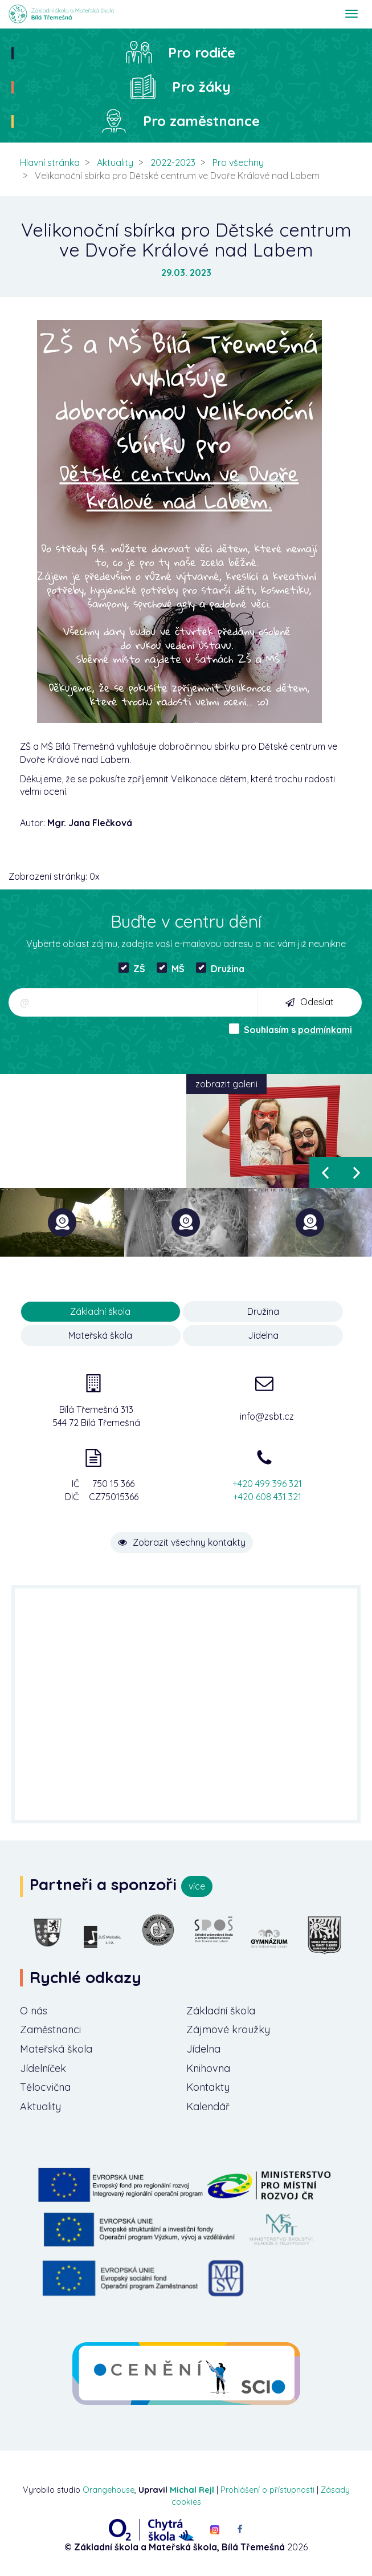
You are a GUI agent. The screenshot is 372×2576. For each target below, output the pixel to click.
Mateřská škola (100, 1335)
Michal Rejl (192, 2490)
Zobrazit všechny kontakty (182, 1542)
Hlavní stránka (50, 162)
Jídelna (263, 1335)
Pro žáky (201, 86)
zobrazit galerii (226, 1084)
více (197, 1886)
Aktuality (115, 162)
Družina (220, 968)
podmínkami (325, 1029)
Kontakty (208, 2087)
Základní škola (221, 2010)
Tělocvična (45, 2087)
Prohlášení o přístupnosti (267, 2490)
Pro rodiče (201, 52)
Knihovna (208, 2068)
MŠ (171, 968)
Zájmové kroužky (228, 2029)
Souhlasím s (290, 1029)
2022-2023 (172, 162)
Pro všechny (238, 162)
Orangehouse (108, 2490)
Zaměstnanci (51, 2029)
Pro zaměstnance (201, 120)
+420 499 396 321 (267, 1483)
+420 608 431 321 (267, 1496)
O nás (34, 2010)
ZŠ (131, 968)
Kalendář (208, 2106)
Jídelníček (44, 2068)
